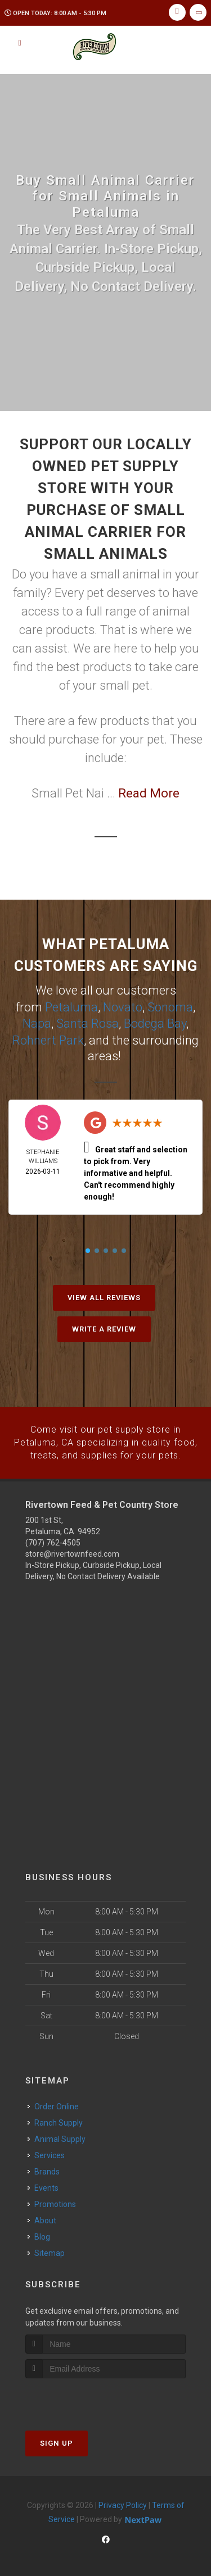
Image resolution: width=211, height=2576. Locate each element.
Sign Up (56, 2441)
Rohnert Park (48, 1039)
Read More (148, 793)
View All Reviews (104, 1296)
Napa (37, 1022)
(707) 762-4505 (52, 1540)
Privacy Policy (122, 2503)
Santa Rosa (87, 1022)
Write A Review (104, 1327)
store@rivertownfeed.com (72, 1551)
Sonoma (170, 1007)
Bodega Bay (155, 1022)
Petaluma (71, 1007)
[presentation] (85, 2397)
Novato (122, 1007)
